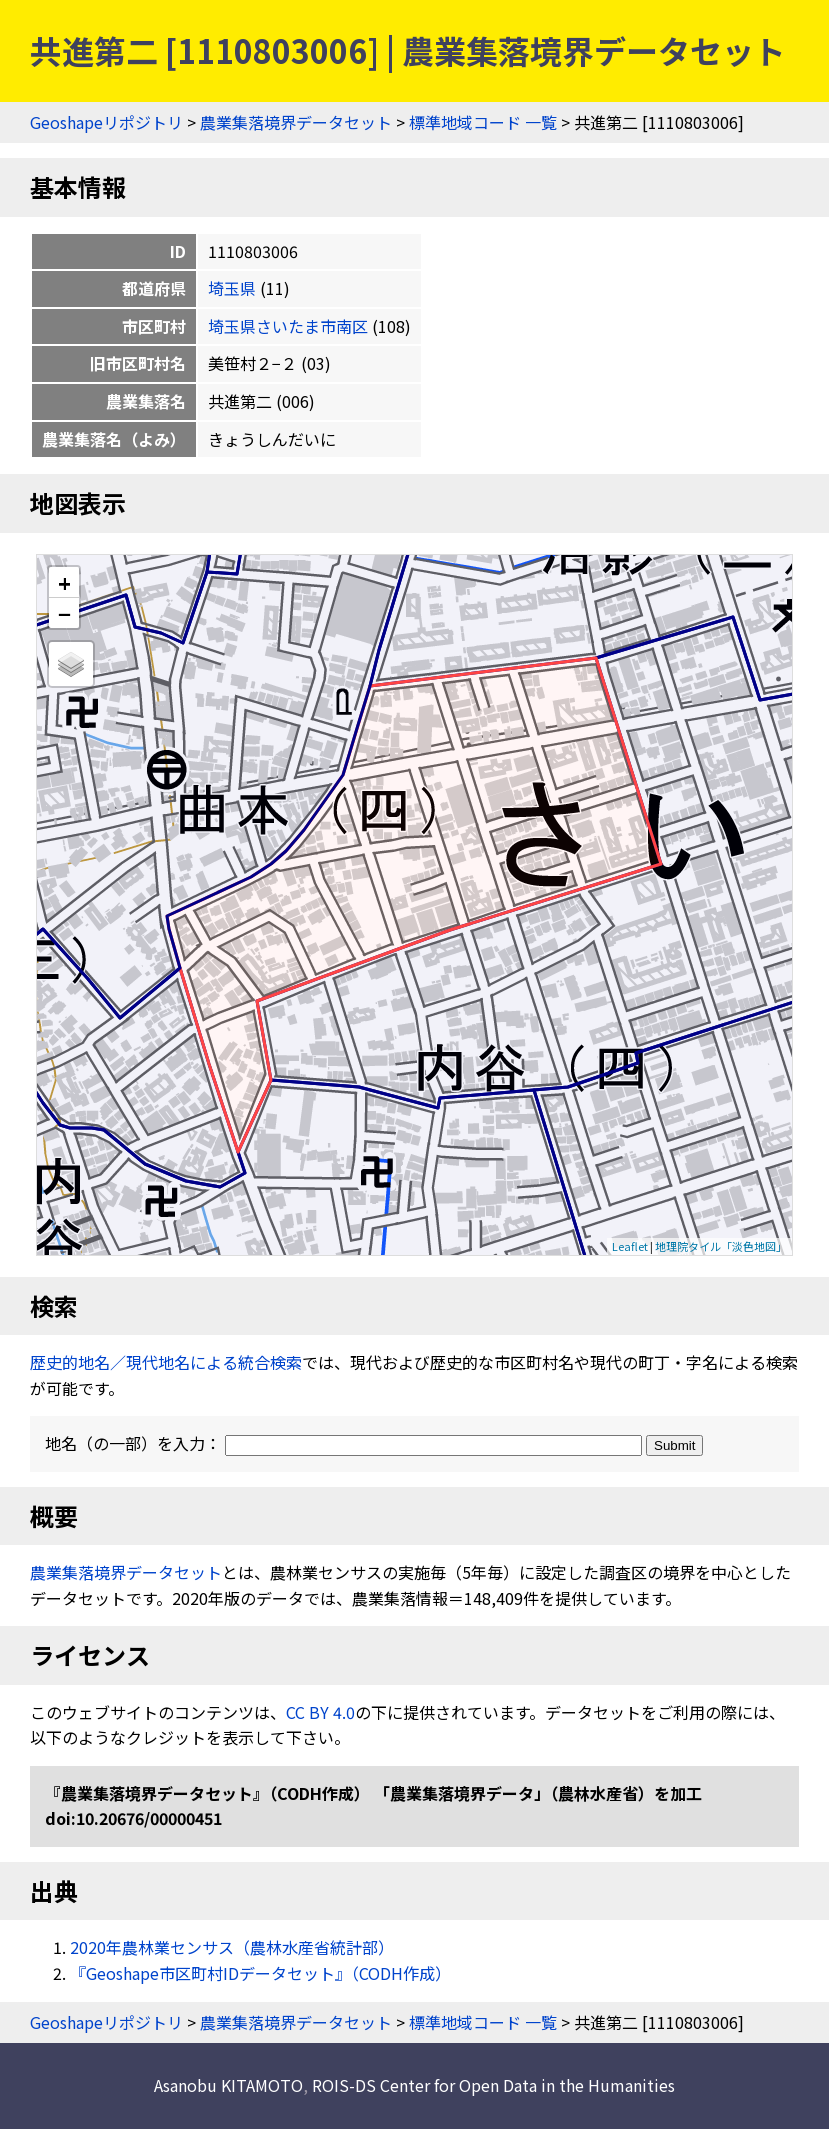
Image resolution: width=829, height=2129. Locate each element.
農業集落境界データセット (296, 122)
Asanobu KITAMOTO (228, 2085)
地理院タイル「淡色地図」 (721, 1246)
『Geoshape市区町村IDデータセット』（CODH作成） (260, 1973)
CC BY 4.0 (320, 1712)
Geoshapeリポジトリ (106, 122)
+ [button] (64, 582)
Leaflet (630, 1246)
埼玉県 (232, 288)
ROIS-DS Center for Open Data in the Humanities (493, 2085)
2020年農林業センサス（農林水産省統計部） (232, 1947)
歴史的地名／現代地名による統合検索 (166, 1362)
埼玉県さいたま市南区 (288, 326)
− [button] (64, 613)
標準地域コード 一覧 (483, 122)
